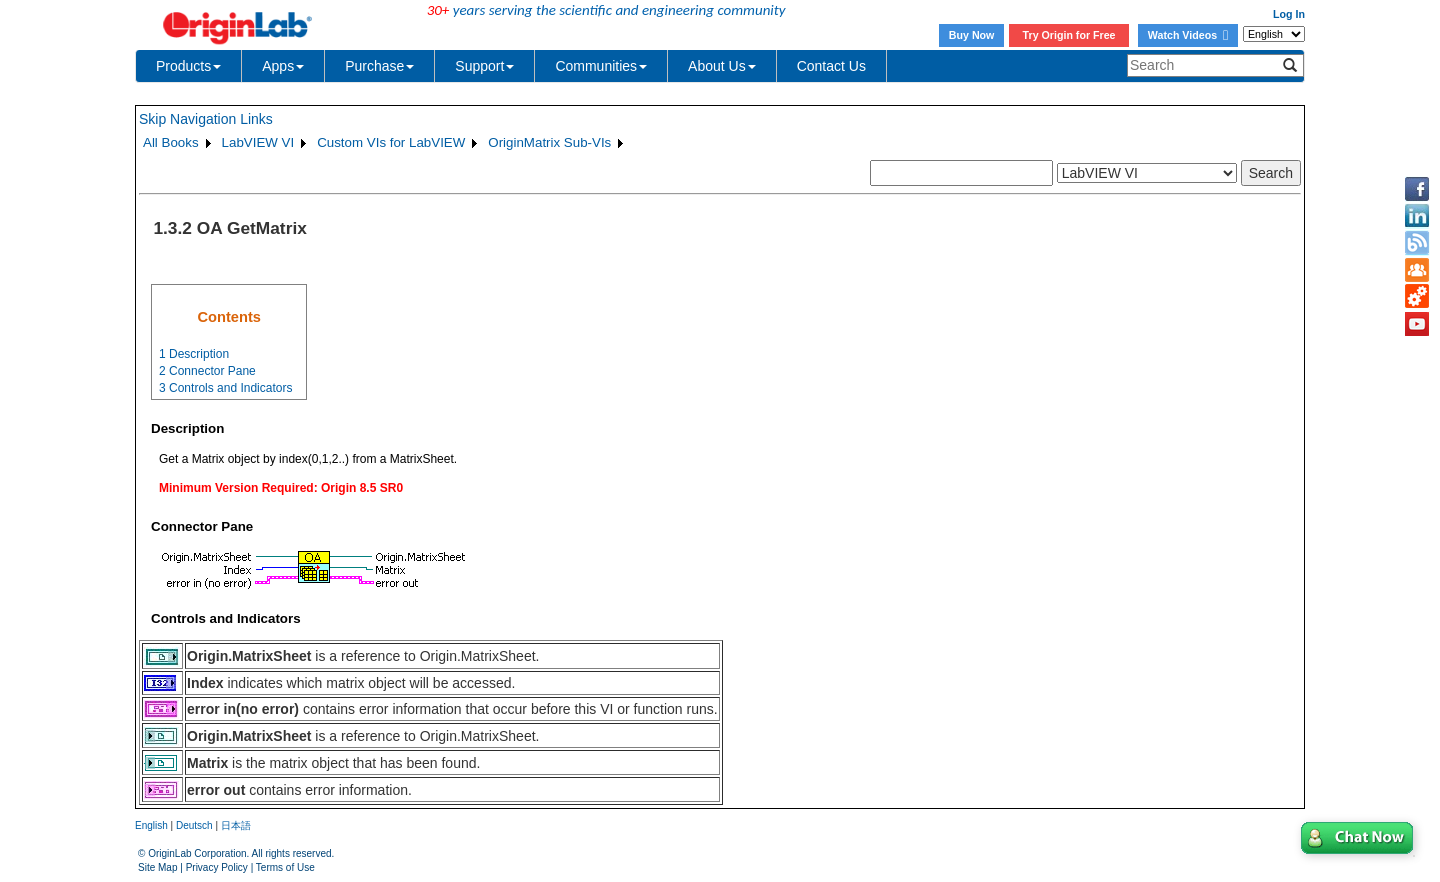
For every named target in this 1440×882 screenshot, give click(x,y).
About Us (722, 66)
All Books (171, 142)
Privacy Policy (217, 867)
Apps (283, 66)
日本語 (236, 825)
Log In (1289, 14)
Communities (601, 66)
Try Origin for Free (1069, 35)
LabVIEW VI (258, 142)
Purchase (379, 66)
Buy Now (972, 35)
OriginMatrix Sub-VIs (549, 142)
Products (188, 66)
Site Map (157, 867)
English (151, 825)
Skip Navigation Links (206, 119)
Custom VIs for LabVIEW (391, 142)
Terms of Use (285, 867)
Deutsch (194, 825)
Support (484, 66)
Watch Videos (1188, 35)
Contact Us (831, 66)
